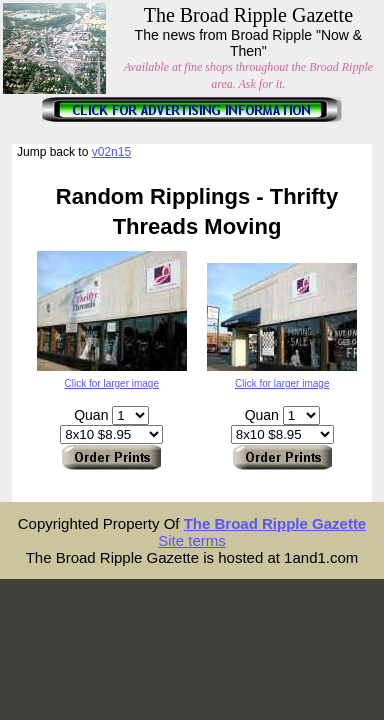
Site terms (192, 540)
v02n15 (111, 152)
